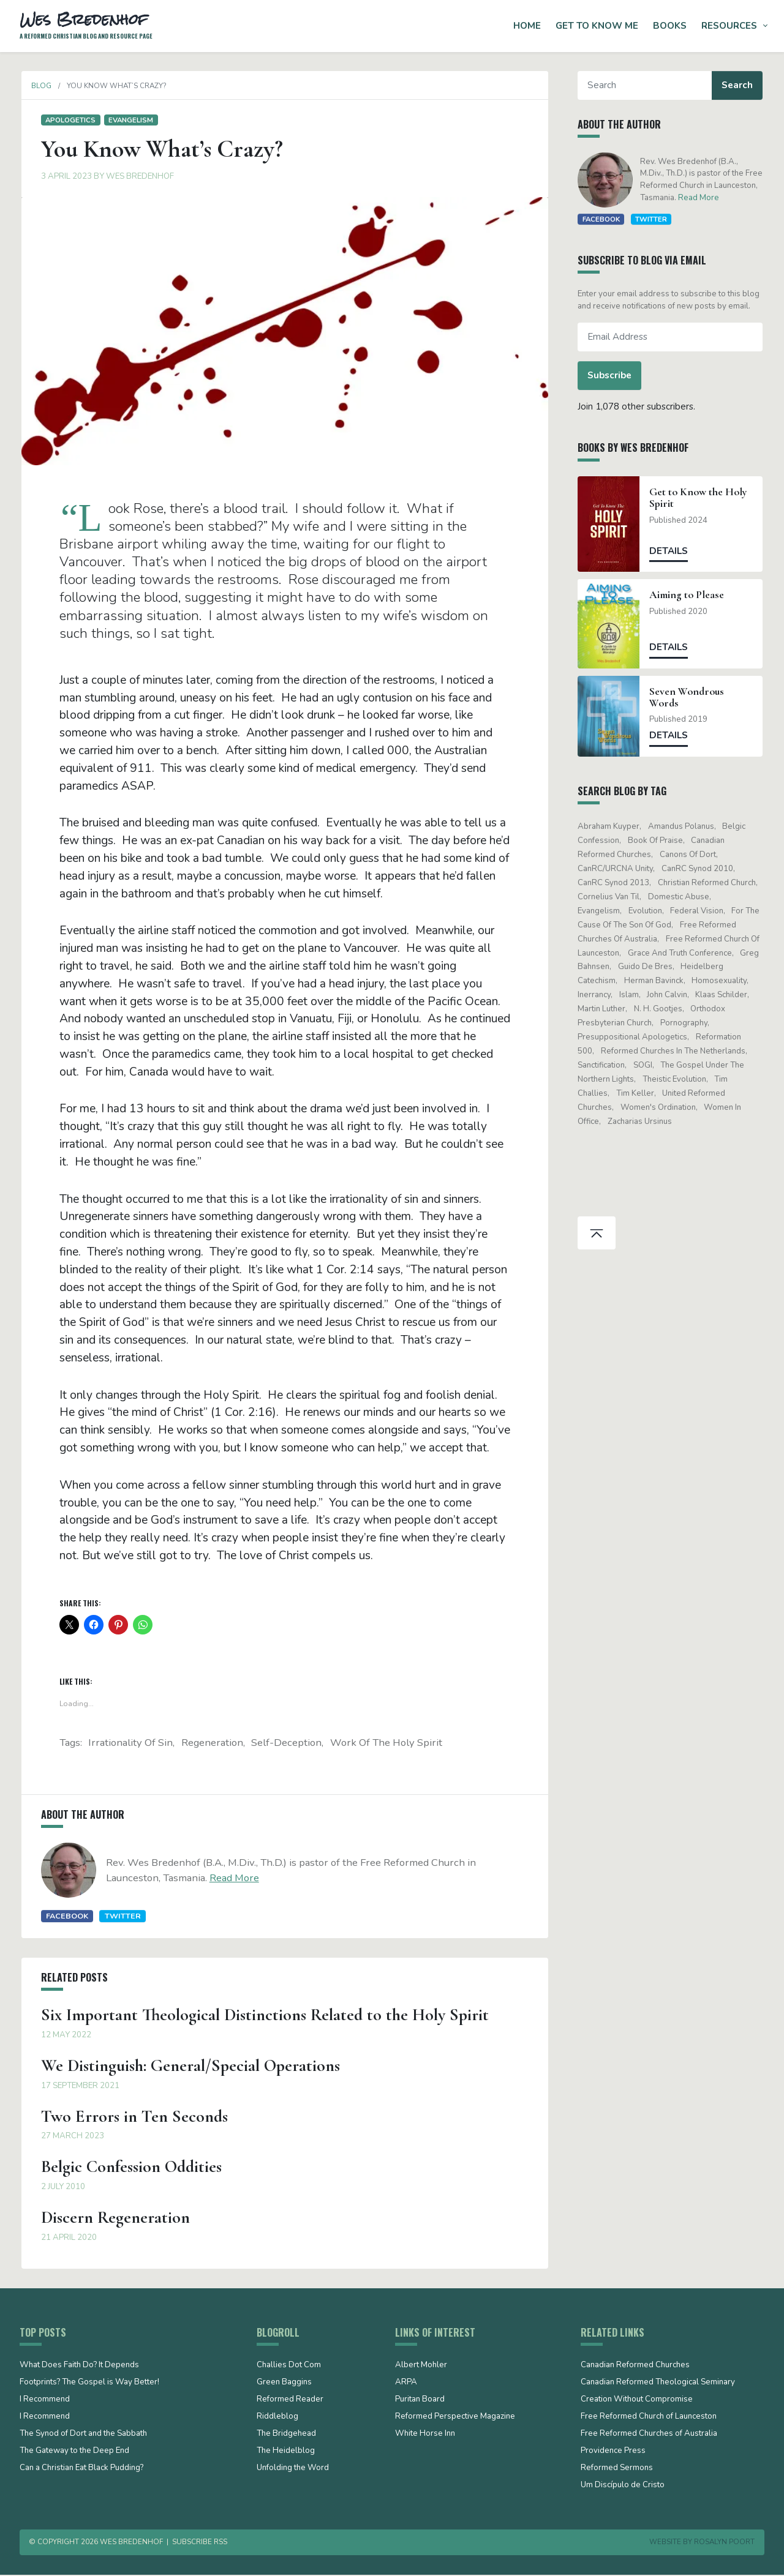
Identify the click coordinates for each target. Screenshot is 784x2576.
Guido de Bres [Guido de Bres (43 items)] (646, 966)
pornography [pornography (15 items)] (685, 1022)
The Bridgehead (286, 2436)
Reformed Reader (290, 2401)
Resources (729, 26)
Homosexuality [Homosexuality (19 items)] (720, 980)
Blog (39, 86)
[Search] (646, 85)
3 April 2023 (64, 176)
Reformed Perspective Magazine (455, 2419)
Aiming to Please (688, 594)
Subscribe (611, 375)
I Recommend (45, 2401)
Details (670, 551)
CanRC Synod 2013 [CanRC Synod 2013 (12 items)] (615, 882)
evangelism (129, 120)
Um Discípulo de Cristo (623, 2487)
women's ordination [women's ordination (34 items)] (659, 1107)
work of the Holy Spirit (386, 1744)
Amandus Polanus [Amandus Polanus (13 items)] (682, 826)
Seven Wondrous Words (688, 697)
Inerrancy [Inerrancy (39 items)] (595, 994)
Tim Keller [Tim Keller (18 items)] (636, 1093)
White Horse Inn (425, 2436)
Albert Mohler (421, 2367)
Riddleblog (277, 2419)
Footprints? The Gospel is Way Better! (89, 2384)
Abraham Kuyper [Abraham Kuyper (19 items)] (610, 826)
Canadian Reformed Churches (635, 2367)
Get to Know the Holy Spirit (700, 497)
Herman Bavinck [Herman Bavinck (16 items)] (655, 980)
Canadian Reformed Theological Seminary (658, 2384)
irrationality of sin (130, 1744)
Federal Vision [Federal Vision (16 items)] (698, 910)
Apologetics (68, 120)
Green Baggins (284, 2384)
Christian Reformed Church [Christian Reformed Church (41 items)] (708, 882)
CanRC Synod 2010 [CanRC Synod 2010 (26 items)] (698, 868)
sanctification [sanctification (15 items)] (603, 1065)
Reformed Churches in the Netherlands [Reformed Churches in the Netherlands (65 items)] (674, 1051)
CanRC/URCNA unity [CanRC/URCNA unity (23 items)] (617, 868)
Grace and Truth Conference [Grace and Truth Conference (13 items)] (681, 953)
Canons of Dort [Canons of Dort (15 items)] (689, 854)
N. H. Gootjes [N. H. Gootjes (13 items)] (659, 1008)
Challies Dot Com (289, 2367)
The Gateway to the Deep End (74, 2453)
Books (670, 26)
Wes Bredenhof (138, 176)
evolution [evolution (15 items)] (646, 910)
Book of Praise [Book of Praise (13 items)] (656, 840)
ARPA (406, 2384)
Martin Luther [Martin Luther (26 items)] (603, 1008)
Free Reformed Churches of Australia (649, 2436)
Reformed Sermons (617, 2470)
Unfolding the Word (293, 2470)
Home (527, 26)
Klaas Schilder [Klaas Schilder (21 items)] (723, 994)
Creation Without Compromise (637, 2401)
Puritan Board (420, 2401)
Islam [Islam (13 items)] (630, 994)
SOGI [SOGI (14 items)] (644, 1065)
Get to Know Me (597, 26)
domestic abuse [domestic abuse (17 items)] (679, 896)
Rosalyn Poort (724, 2543)
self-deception (286, 1744)
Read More (232, 1880)
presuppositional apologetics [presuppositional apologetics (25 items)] (634, 1037)
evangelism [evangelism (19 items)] (600, 910)
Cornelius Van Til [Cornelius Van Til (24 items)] (610, 896)
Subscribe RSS (199, 2543)
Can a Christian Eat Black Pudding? (81, 2470)
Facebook (65, 1917)
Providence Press (613, 2453)
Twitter (121, 1917)
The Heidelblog (286, 2453)
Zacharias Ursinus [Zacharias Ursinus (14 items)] (641, 1121)
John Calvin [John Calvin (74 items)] (669, 994)
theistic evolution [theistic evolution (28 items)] (675, 1079)
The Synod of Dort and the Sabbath (83, 2436)
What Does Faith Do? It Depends (79, 2367)
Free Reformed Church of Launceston (649, 2419)
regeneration (212, 1744)
